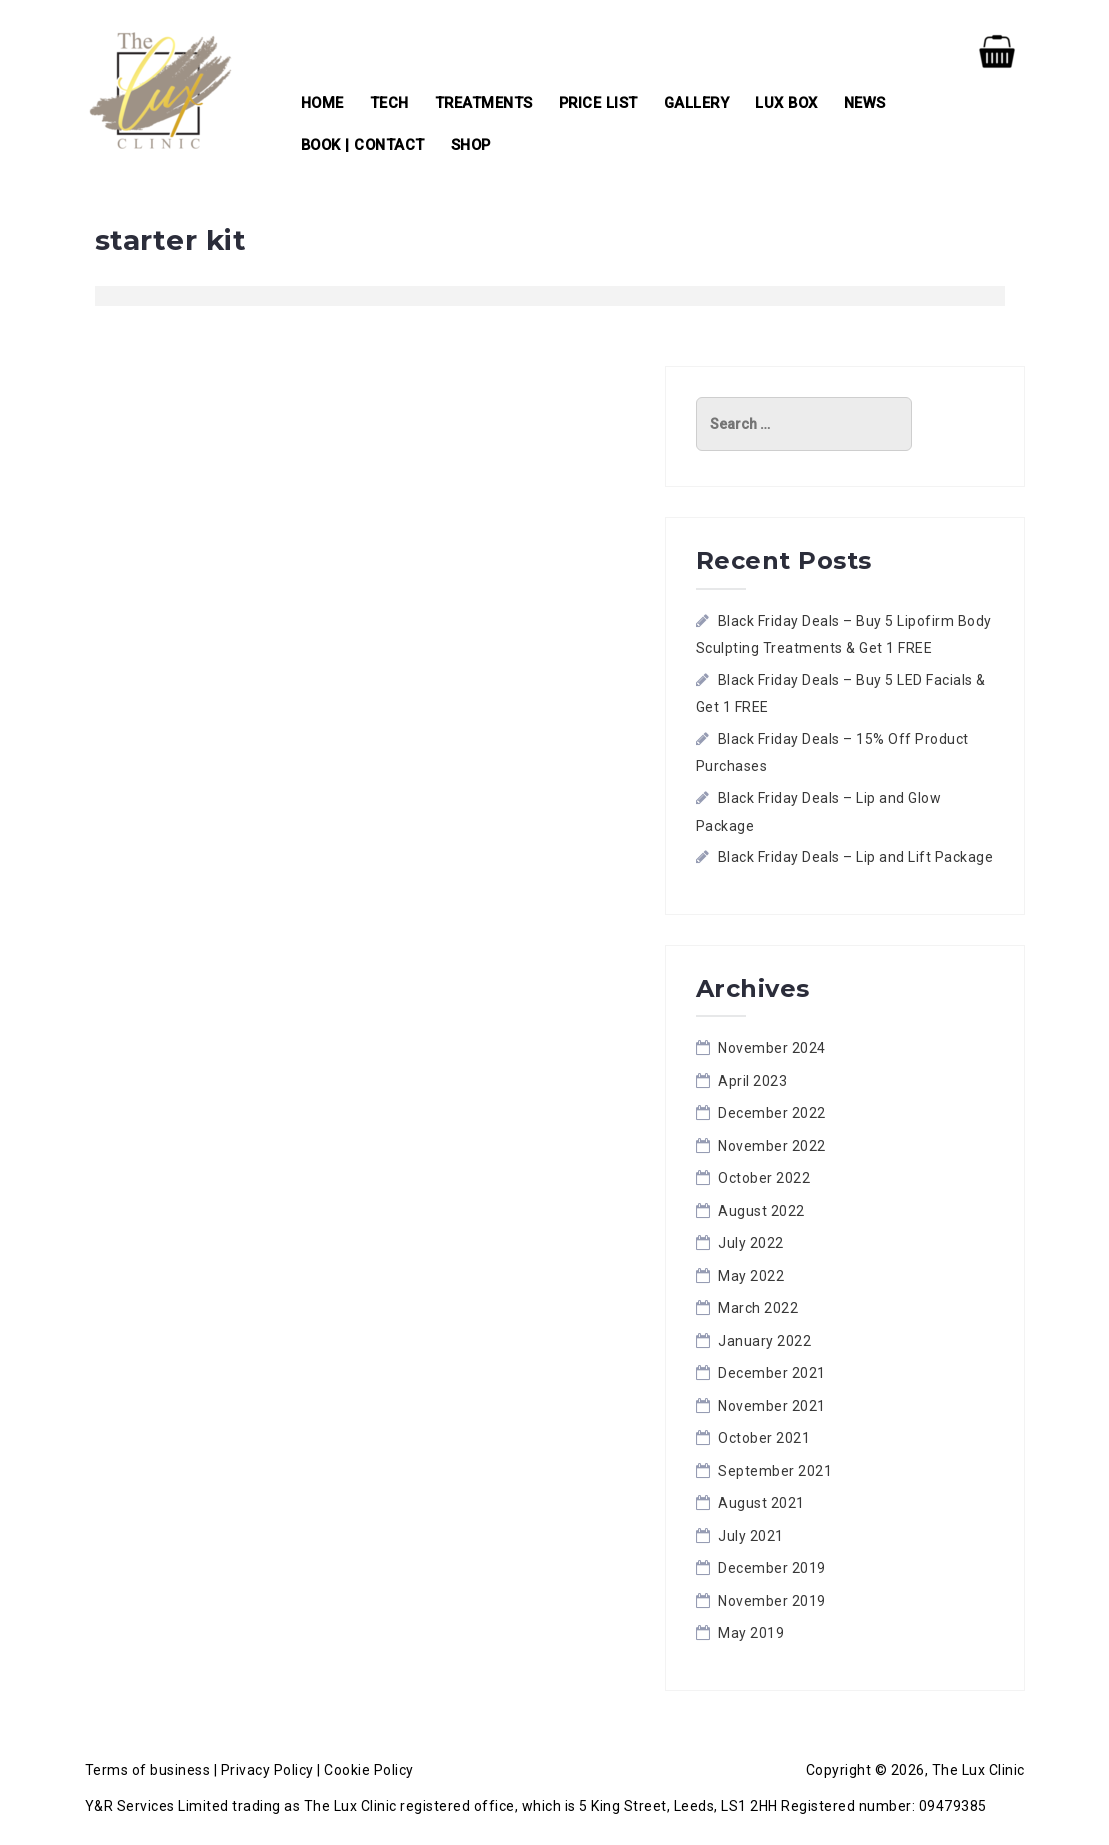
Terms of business (148, 1770)
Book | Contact (363, 145)
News (865, 103)
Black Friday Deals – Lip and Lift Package (856, 857)
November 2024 (772, 1048)
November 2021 (772, 1406)
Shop (471, 145)
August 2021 (761, 1503)
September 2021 (775, 1471)
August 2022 (761, 1211)
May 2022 (751, 1276)
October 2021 (764, 1438)
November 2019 (772, 1601)
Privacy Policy (267, 1770)
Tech (389, 103)
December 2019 (772, 1568)
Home (322, 103)
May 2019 (751, 1633)
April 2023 (752, 1081)
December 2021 (772, 1373)
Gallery (697, 103)
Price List (598, 103)
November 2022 (772, 1146)
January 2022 (764, 1341)
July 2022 (751, 1243)
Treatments (484, 103)
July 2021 (751, 1536)
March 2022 (758, 1308)
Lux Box (786, 103)
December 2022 (772, 1113)
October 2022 (764, 1178)
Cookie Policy (369, 1770)
